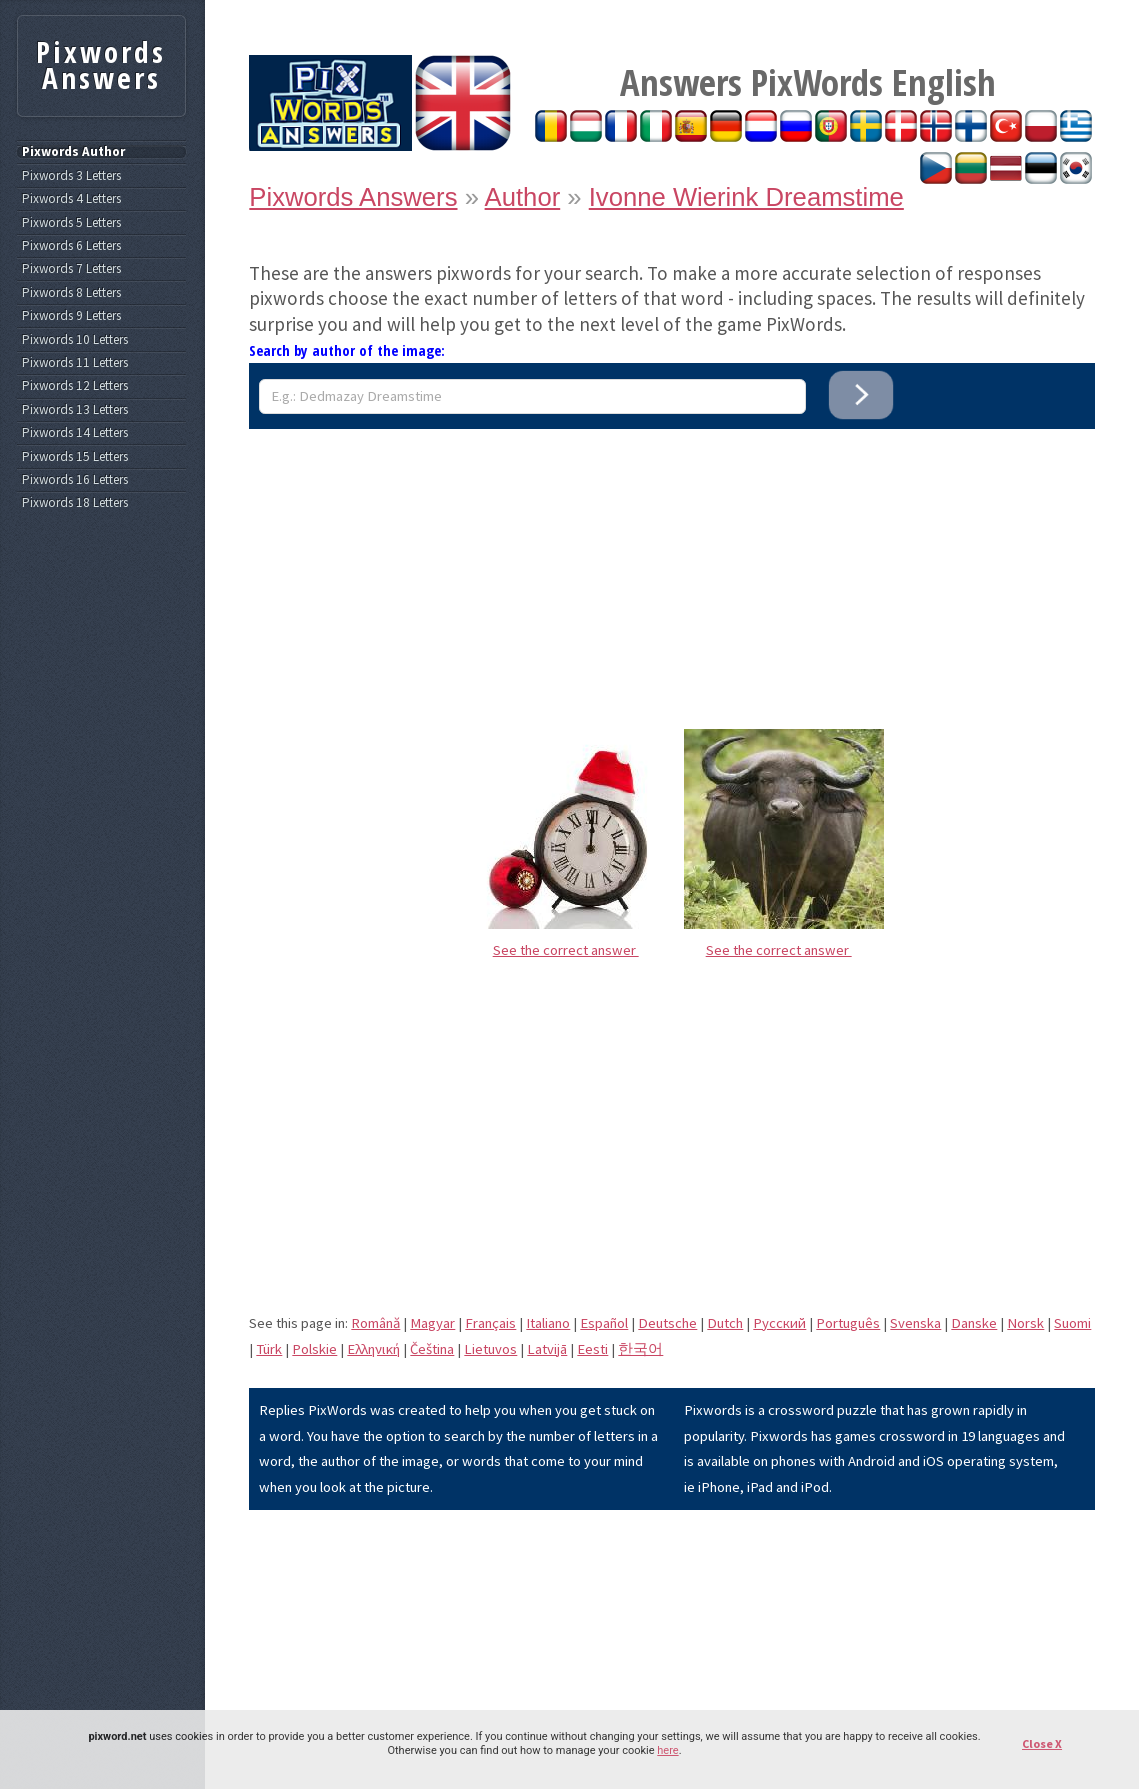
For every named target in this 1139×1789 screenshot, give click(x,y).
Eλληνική (373, 1349)
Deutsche (667, 1323)
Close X (1042, 1743)
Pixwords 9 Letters (71, 316)
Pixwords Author (73, 152)
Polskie (314, 1349)
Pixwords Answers (353, 197)
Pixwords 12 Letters (75, 386)
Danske (974, 1323)
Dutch (725, 1323)
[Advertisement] (672, 569)
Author (523, 197)
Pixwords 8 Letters (71, 293)
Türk (269, 1349)
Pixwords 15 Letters (75, 457)
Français (490, 1323)
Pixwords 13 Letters (75, 410)
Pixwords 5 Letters (71, 223)
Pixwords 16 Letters (75, 480)
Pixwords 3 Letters (71, 176)
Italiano (548, 1323)
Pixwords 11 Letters (75, 363)
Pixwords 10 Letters (75, 340)
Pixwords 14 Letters (75, 433)
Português (848, 1323)
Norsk (1025, 1323)
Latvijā (547, 1349)
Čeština (432, 1349)
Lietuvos (490, 1349)
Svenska (915, 1323)
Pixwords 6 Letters (71, 246)
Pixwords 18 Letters (75, 503)
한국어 (640, 1349)
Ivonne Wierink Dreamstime (746, 197)
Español (604, 1323)
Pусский (779, 1323)
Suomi (1072, 1323)
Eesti (592, 1349)
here (667, 1750)
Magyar (432, 1323)
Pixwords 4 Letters (71, 199)
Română (375, 1323)
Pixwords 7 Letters (71, 269)
